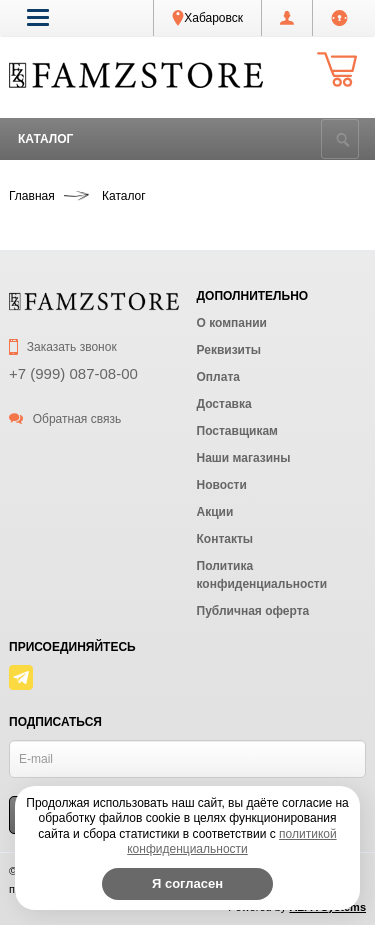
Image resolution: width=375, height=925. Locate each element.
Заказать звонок (63, 347)
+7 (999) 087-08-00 (73, 373)
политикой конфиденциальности (231, 842)
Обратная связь (65, 419)
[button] (38, 17)
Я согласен (187, 883)
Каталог (45, 139)
